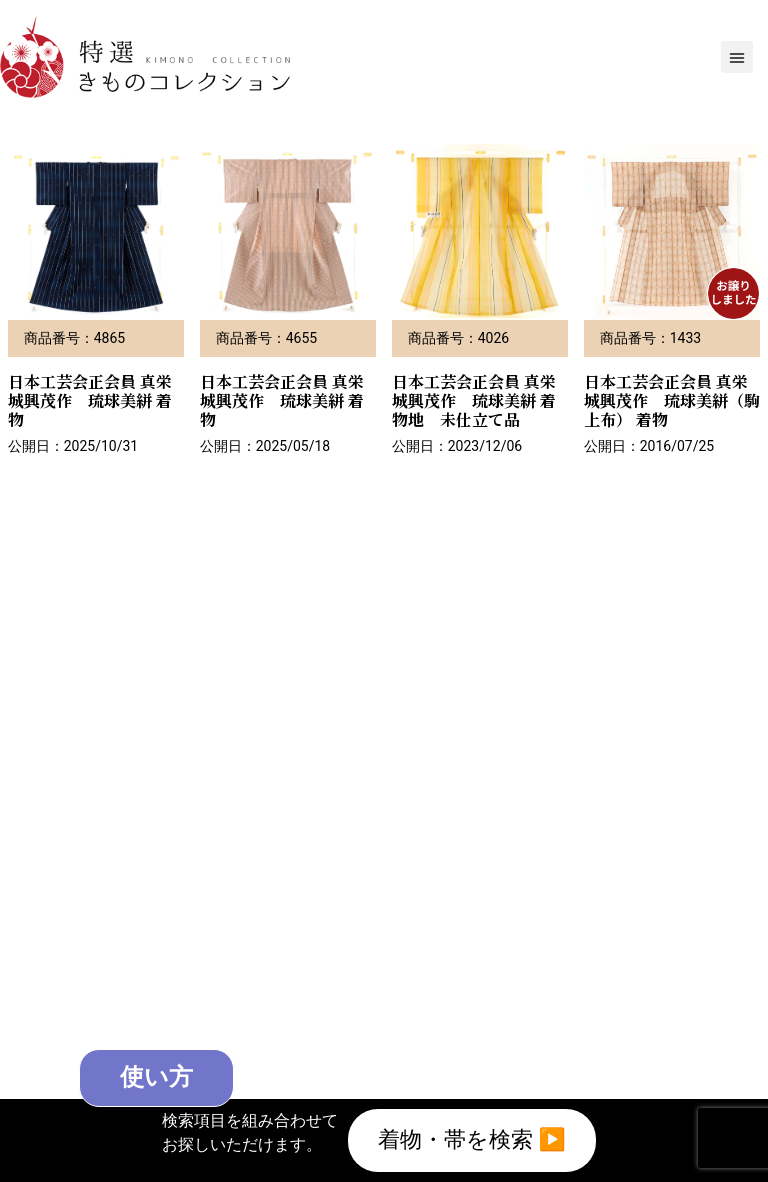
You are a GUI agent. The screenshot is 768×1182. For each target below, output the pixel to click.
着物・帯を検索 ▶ (472, 1140)
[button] (737, 57)
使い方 (157, 1078)
